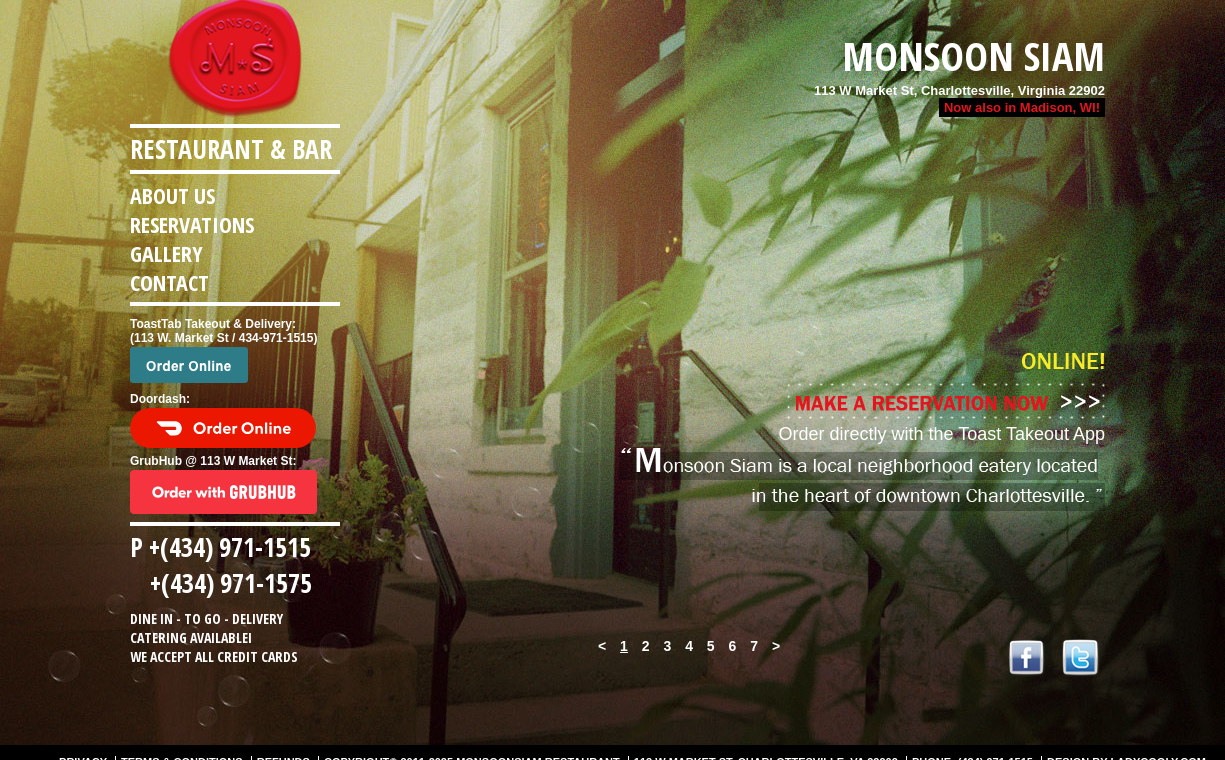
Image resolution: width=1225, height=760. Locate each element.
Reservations (192, 224)
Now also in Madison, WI (1020, 107)
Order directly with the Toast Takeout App (941, 434)
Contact (169, 282)
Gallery (166, 253)
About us (172, 195)
